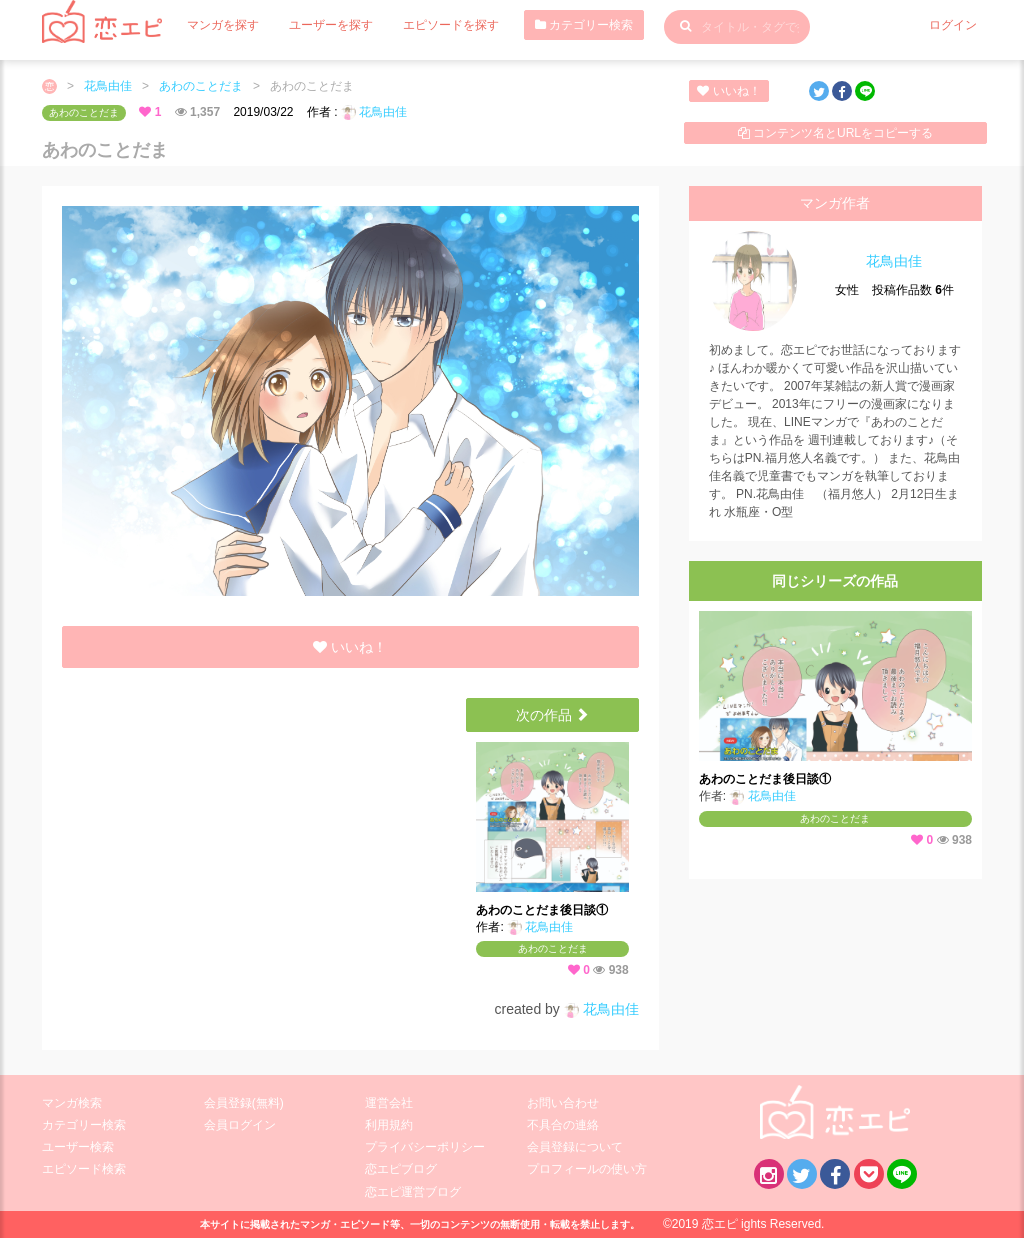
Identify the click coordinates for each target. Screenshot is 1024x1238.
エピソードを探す (451, 25)
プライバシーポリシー (425, 1147)
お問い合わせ (563, 1103)
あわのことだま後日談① (542, 910)
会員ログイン (240, 1125)
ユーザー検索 (78, 1147)
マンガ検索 (72, 1103)
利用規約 (389, 1125)
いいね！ (728, 91)
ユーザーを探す (331, 25)
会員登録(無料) (244, 1103)
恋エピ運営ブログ (413, 1192)
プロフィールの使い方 (587, 1169)
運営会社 (389, 1103)
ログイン (953, 25)
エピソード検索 (84, 1169)
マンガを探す (223, 25)
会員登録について (575, 1147)
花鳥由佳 (108, 86)
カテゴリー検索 (584, 25)
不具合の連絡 (563, 1125)
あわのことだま (201, 86)
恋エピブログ (401, 1169)
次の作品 (553, 715)
